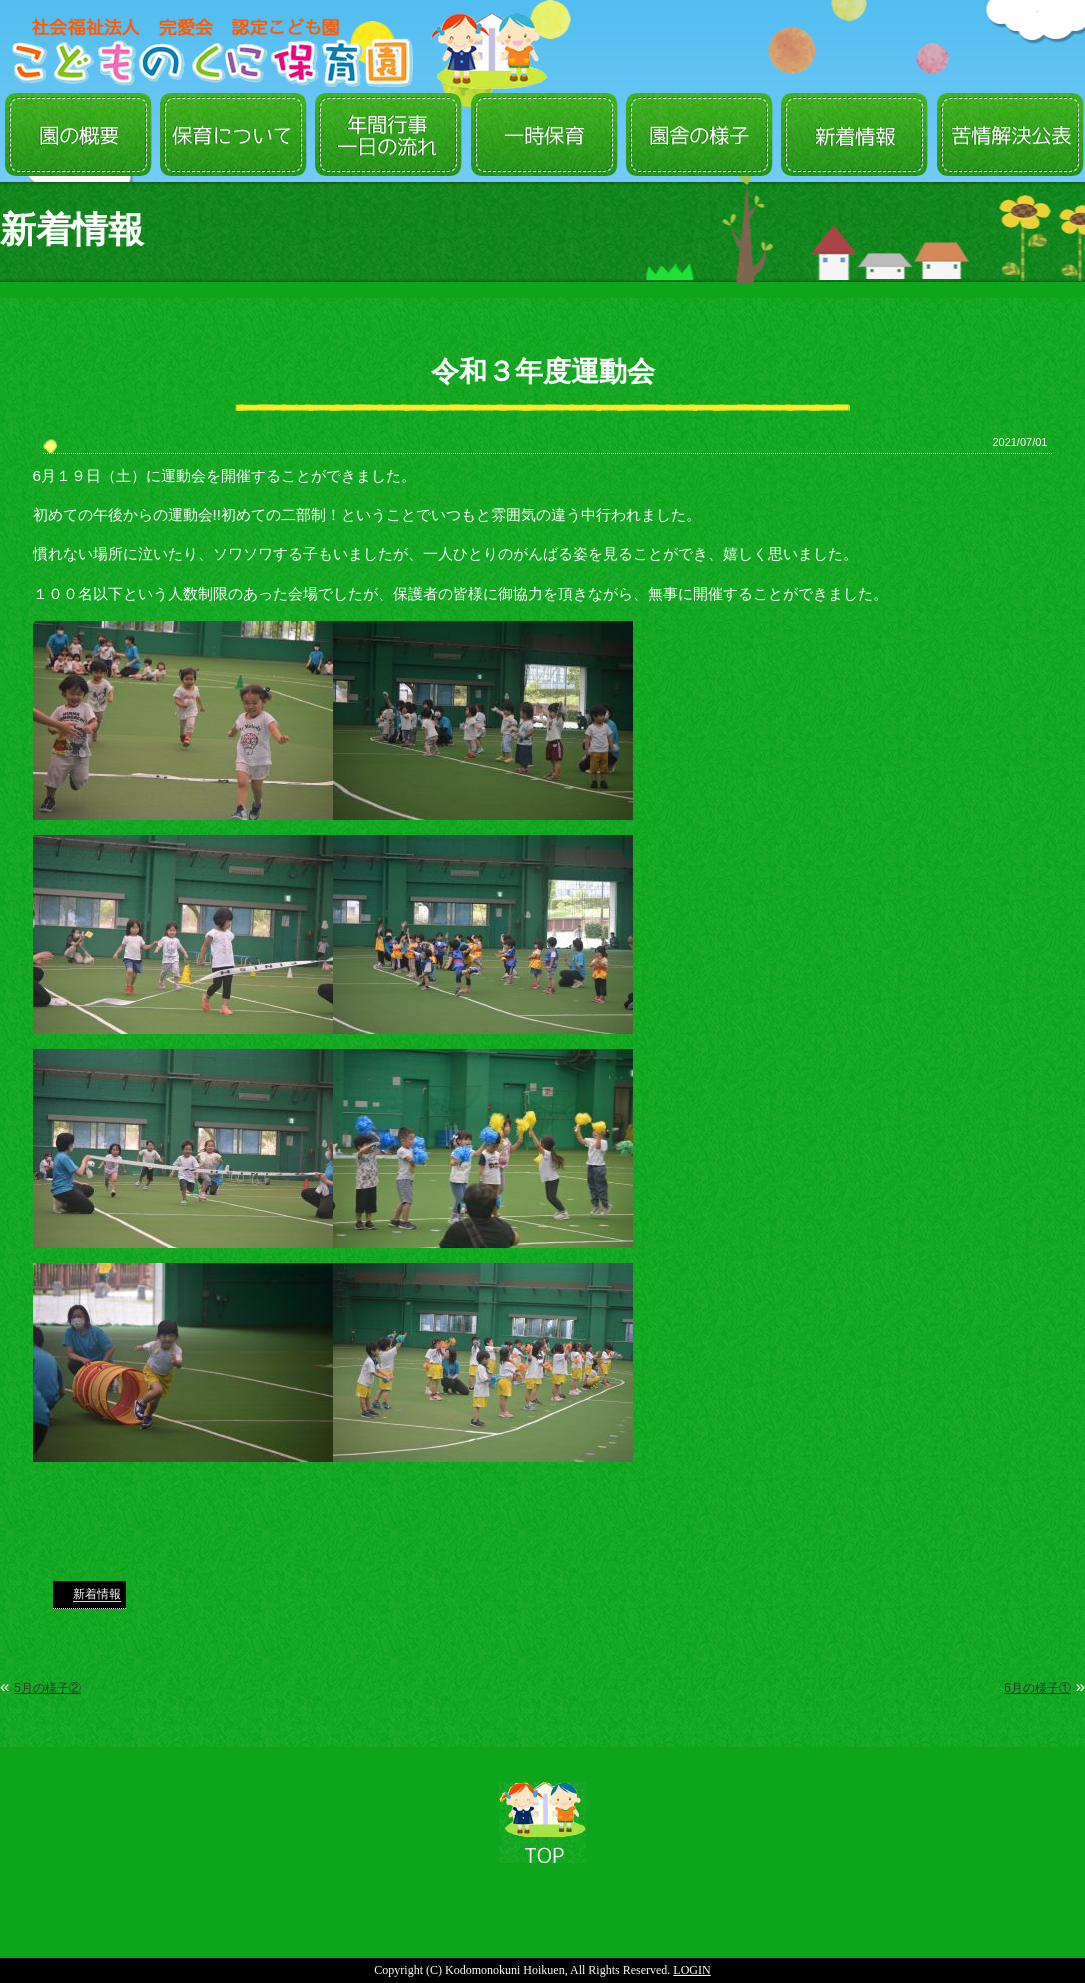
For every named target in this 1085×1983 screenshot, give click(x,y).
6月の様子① (1037, 1688)
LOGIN (691, 1970)
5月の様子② (47, 1688)
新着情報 (97, 1594)
